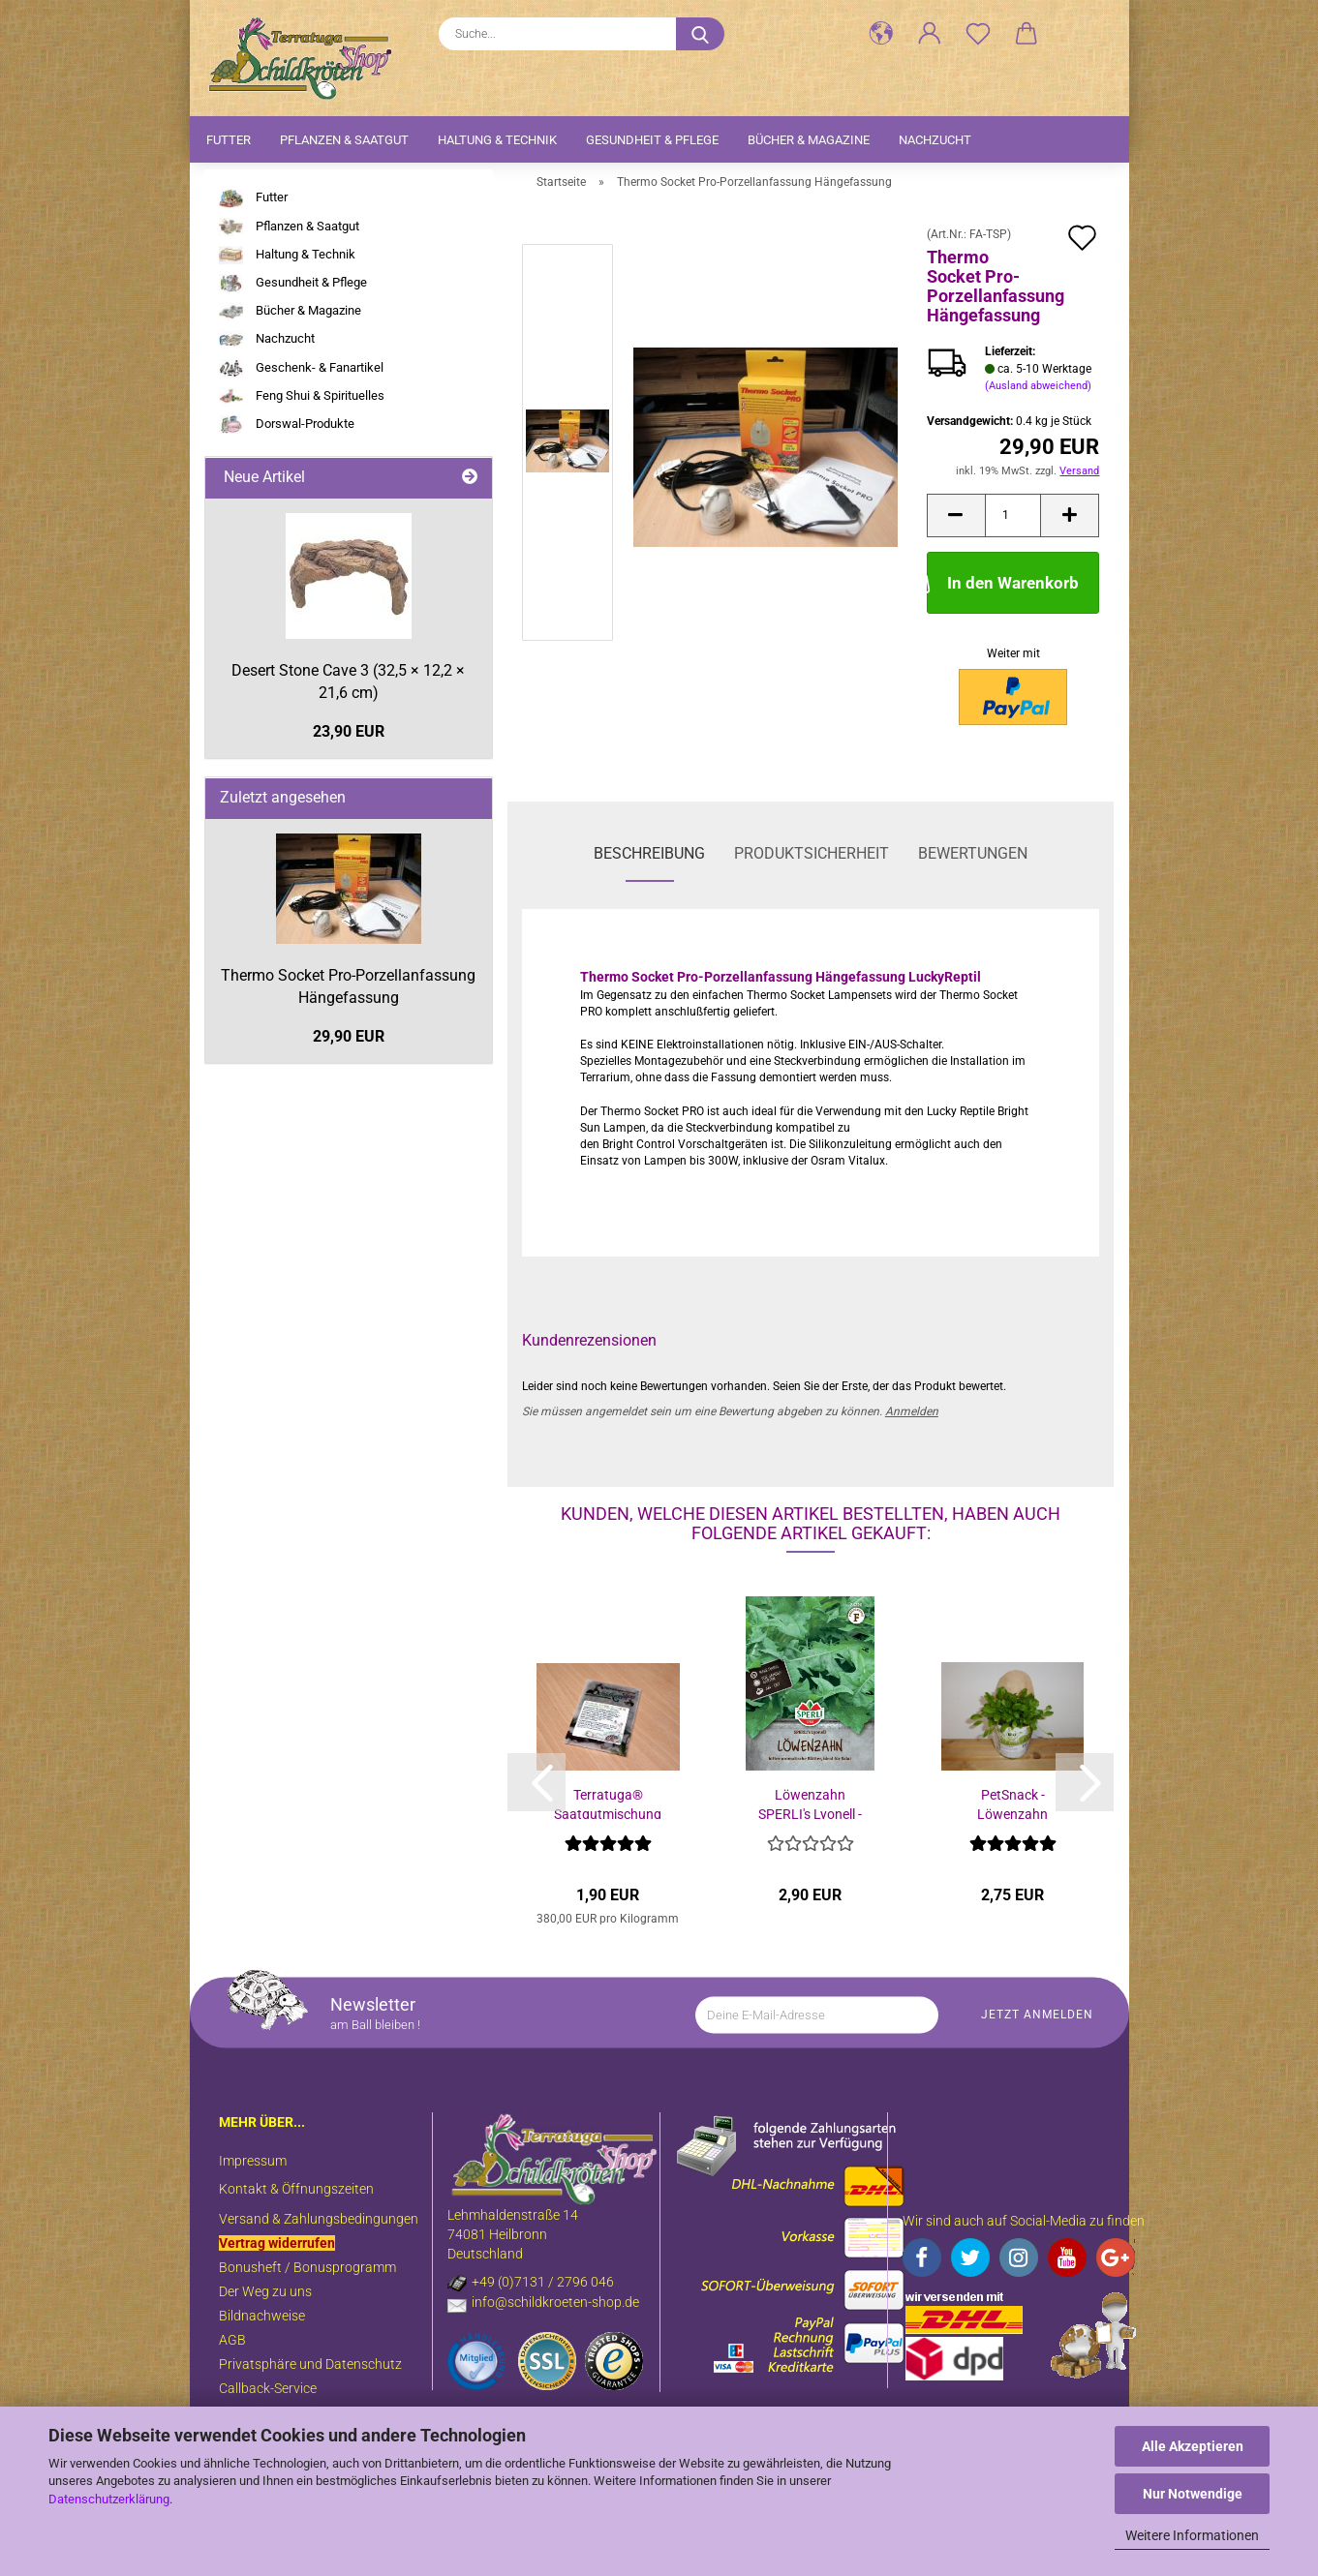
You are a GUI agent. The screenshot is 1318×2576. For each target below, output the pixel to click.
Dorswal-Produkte (286, 424)
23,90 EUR (348, 731)
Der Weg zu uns (265, 2291)
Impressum (253, 2160)
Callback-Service (268, 2388)
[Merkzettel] (978, 34)
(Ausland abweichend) (1038, 385)
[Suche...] (700, 33)
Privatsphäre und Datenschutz (310, 2364)
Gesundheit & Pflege (652, 140)
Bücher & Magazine (809, 140)
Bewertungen (972, 853)
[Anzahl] (1013, 515)
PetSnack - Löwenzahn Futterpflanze (1013, 1803)
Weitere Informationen (1192, 2535)
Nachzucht (935, 140)
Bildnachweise (262, 2315)
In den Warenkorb (1003, 580)
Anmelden (911, 1411)
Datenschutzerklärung (108, 2499)
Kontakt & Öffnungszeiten (296, 2189)
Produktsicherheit (811, 853)
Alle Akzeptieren (1192, 2446)
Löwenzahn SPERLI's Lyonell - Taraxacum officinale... (810, 1803)
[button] (881, 34)
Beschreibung (649, 853)
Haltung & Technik (497, 140)
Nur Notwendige (1192, 2493)
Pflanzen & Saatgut (344, 140)
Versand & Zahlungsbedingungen (318, 2219)
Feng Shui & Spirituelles (301, 396)
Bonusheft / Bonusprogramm (307, 2267)
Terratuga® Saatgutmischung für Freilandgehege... (607, 1803)
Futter (228, 140)
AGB (232, 2340)
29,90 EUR (348, 1036)
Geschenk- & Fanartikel (301, 368)
